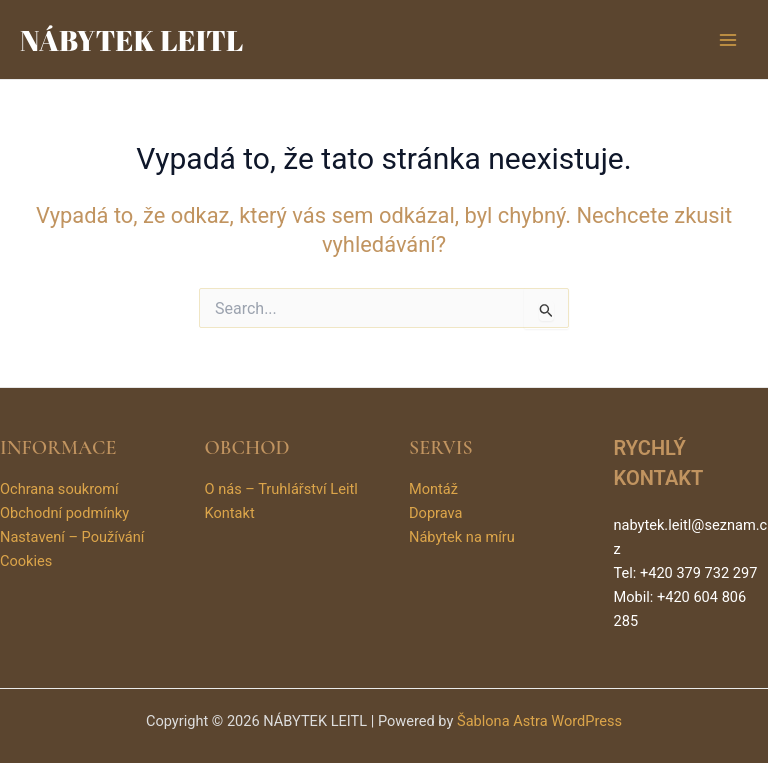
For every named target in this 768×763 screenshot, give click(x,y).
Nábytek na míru (462, 537)
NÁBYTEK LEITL (131, 39)
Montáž (433, 489)
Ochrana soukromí (59, 489)
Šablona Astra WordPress (539, 721)
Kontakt (230, 513)
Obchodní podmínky (64, 513)
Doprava (435, 513)
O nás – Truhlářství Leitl (281, 489)
